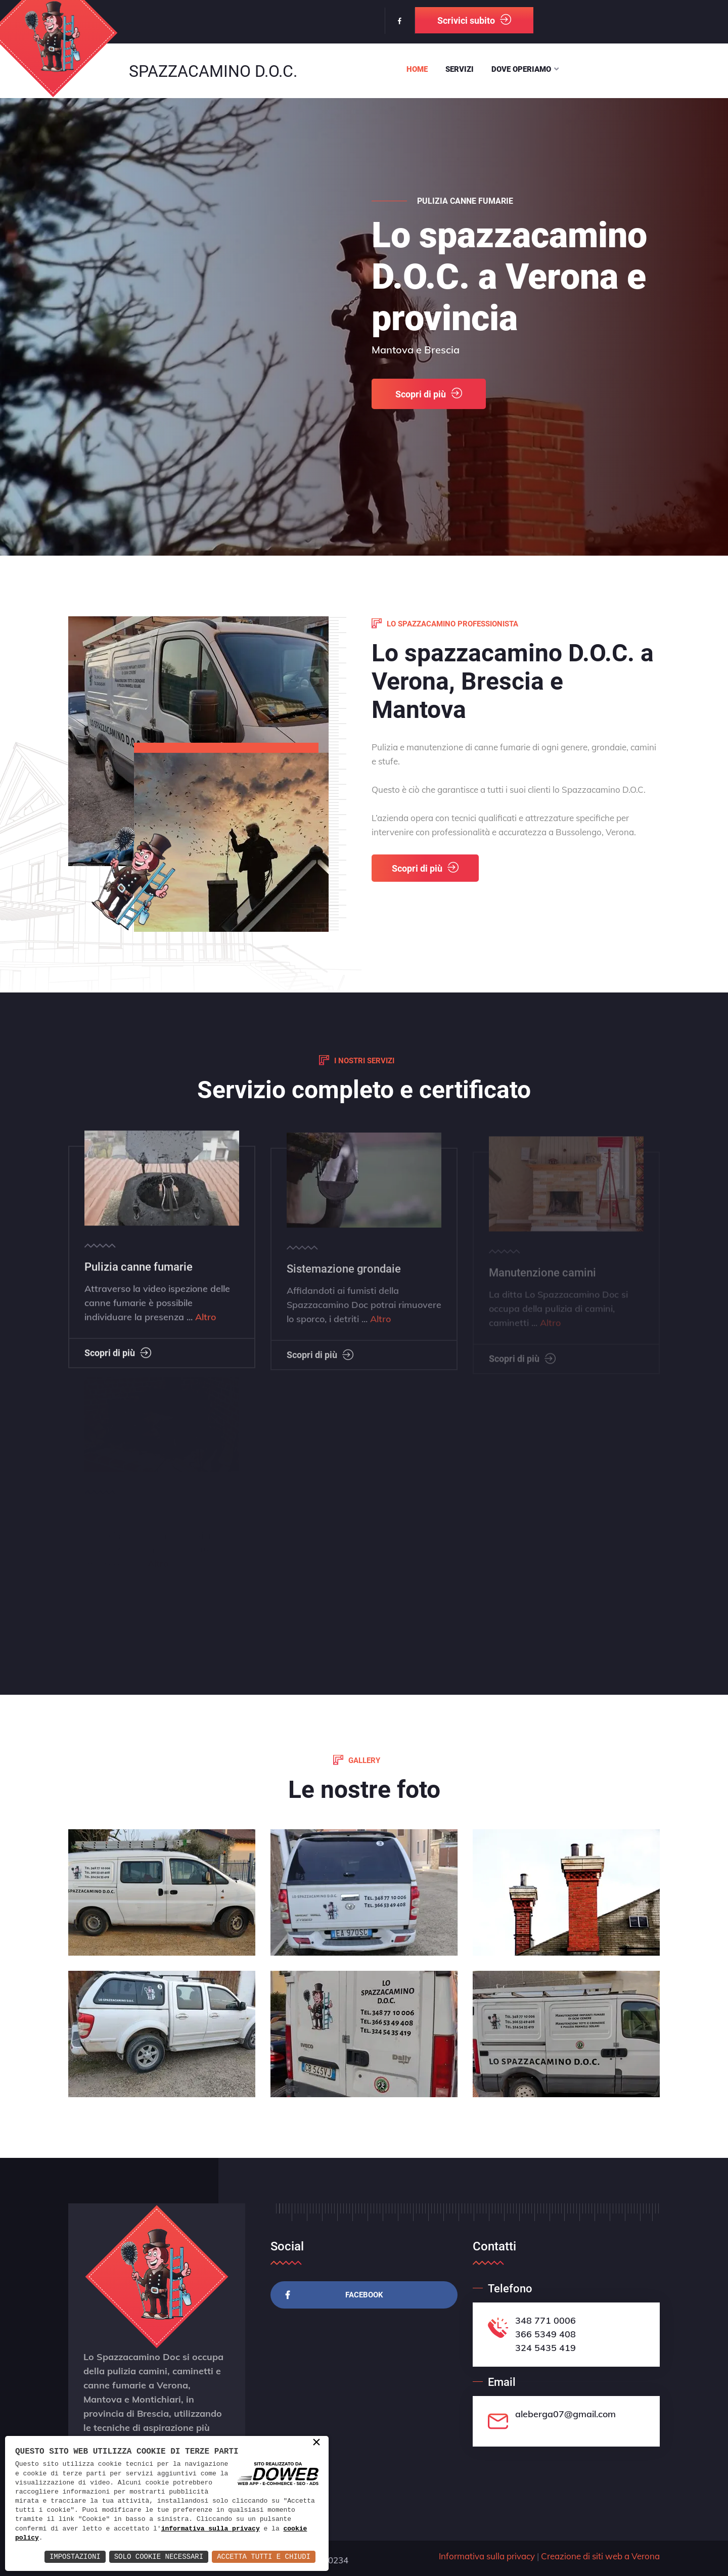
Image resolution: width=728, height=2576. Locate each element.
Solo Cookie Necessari (158, 2556)
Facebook (334, 2294)
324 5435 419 (545, 2348)
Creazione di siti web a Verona (600, 2556)
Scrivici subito (474, 20)
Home (417, 69)
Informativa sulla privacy (487, 2556)
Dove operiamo (521, 69)
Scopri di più (428, 410)
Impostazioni (75, 2556)
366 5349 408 (545, 2334)
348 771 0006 (545, 2320)
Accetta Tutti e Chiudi (263, 2556)
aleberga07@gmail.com (565, 2414)
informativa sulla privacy (210, 2529)
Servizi (459, 69)
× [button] (316, 2443)
